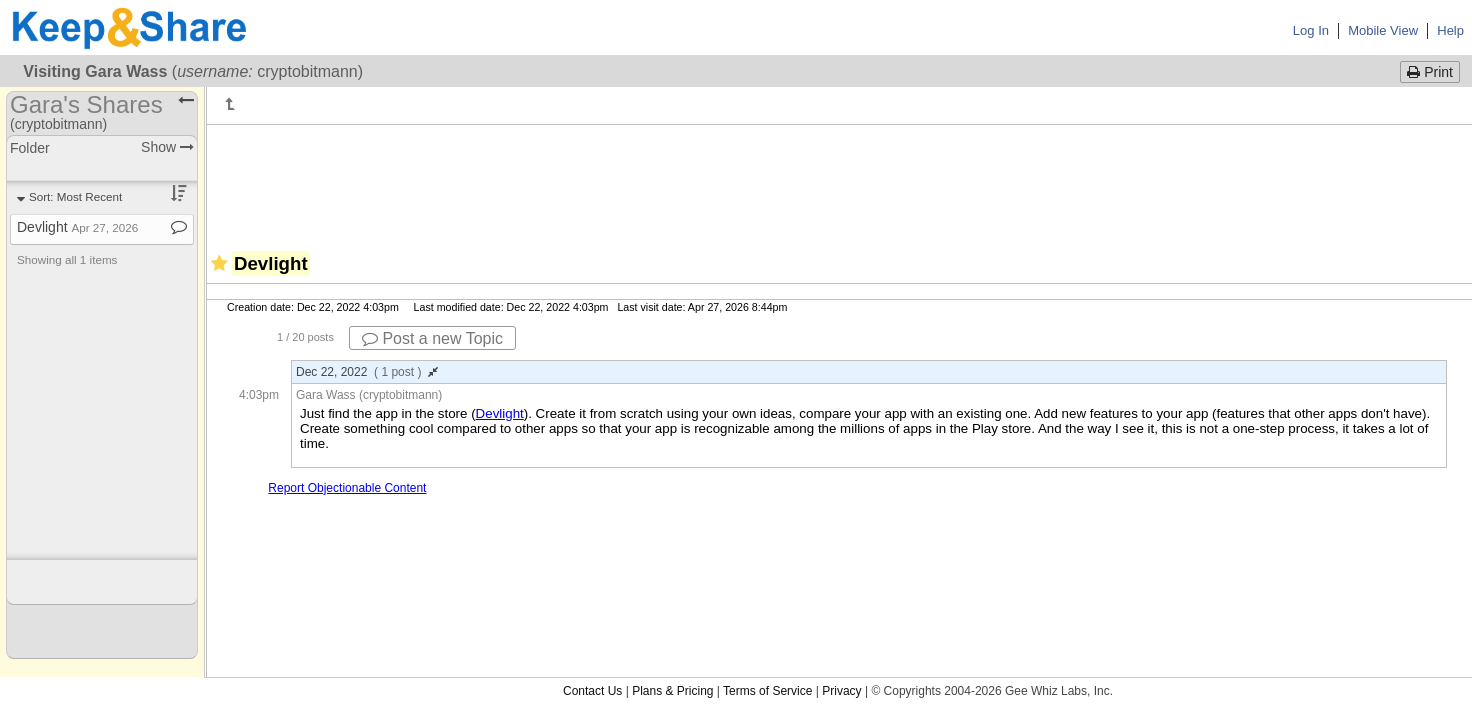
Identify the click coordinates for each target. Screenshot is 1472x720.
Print (1430, 72)
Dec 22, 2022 (367, 372)
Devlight (500, 413)
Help (1450, 30)
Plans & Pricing (672, 691)
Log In (1311, 30)
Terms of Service (767, 691)
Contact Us (592, 691)
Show (167, 147)
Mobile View (1383, 30)
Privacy (841, 691)
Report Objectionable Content (347, 488)
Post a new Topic (432, 338)
